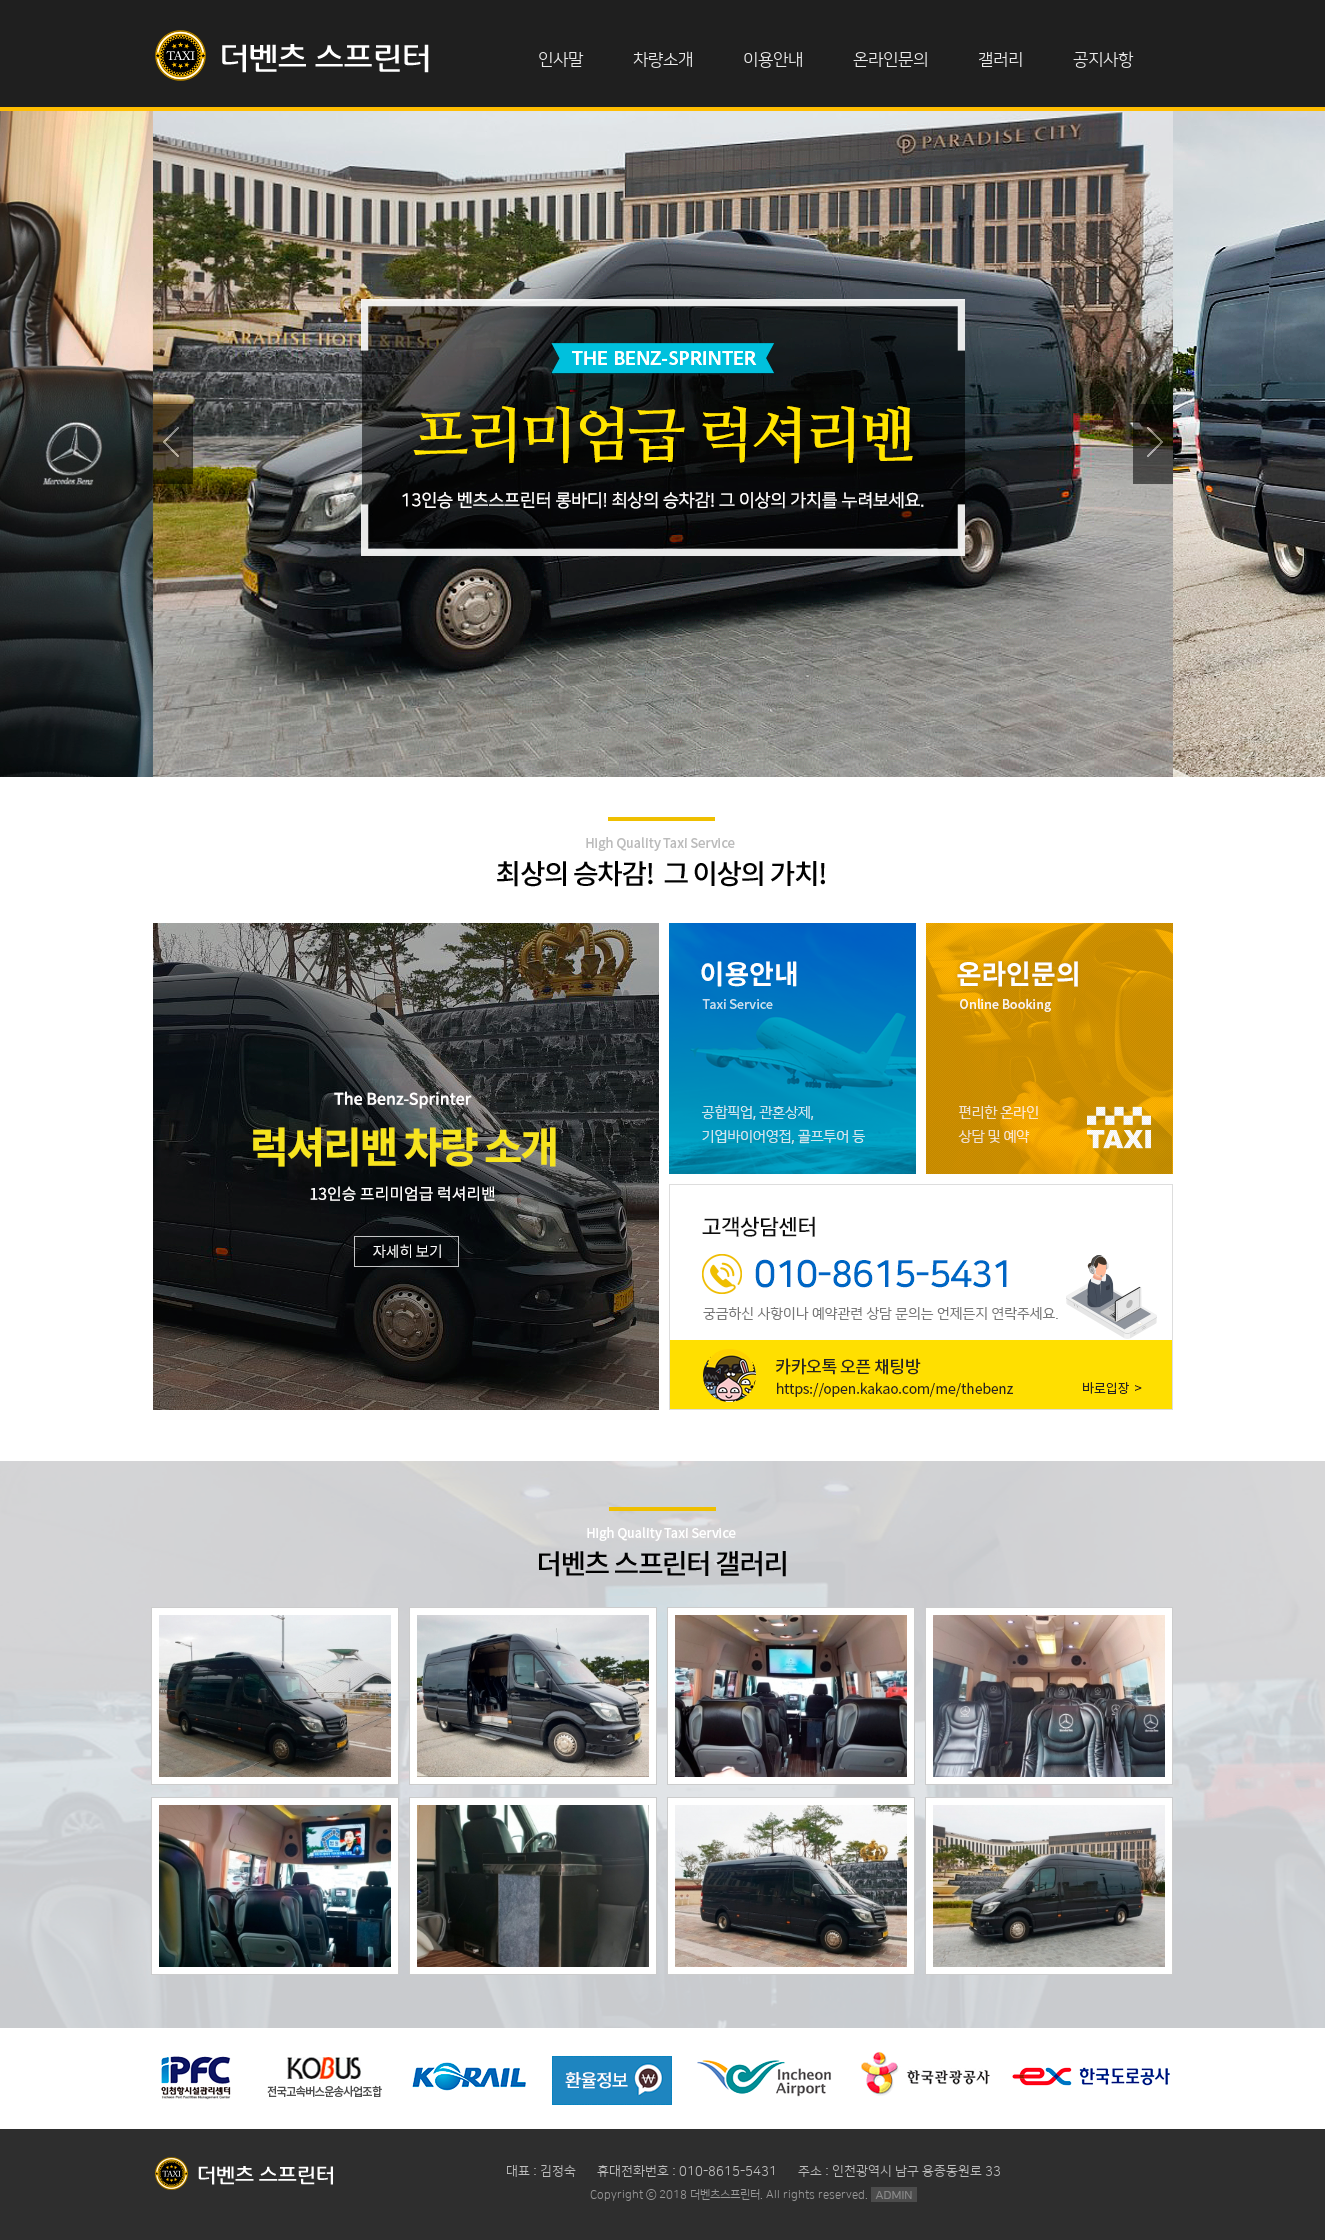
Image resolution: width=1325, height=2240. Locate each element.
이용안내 (773, 60)
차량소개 (663, 60)
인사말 (560, 60)
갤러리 (1000, 60)
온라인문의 (890, 60)
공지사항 (1103, 60)
